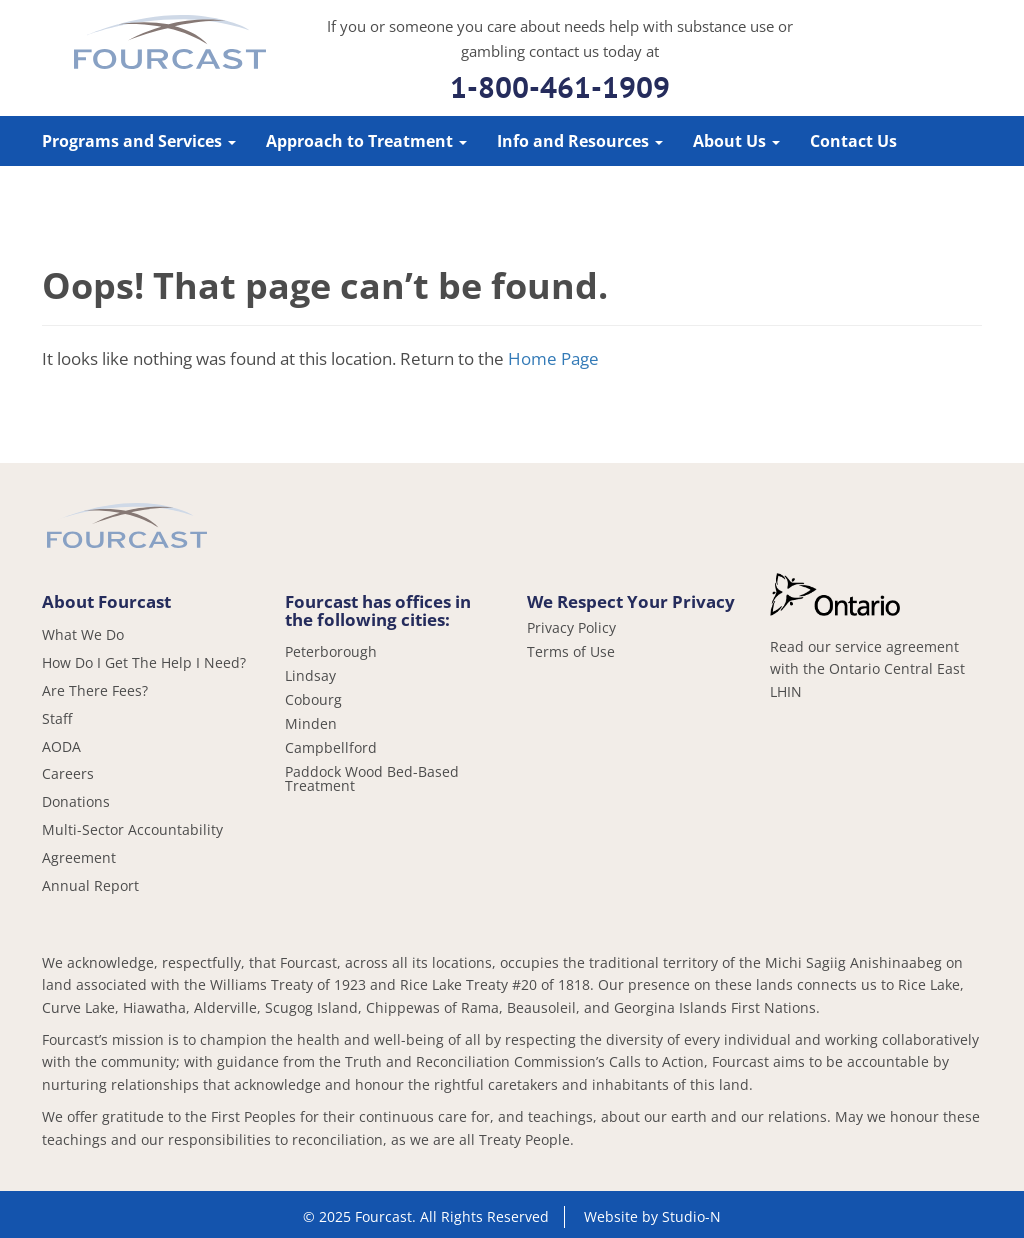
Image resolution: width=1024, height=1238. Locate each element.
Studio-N (691, 1216)
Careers (68, 773)
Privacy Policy (571, 628)
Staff (57, 718)
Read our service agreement (864, 646)
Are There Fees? (95, 690)
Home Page (553, 358)
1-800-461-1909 (560, 86)
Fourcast (170, 45)
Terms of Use (571, 652)
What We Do (83, 634)
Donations (76, 801)
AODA (61, 746)
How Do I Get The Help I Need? (144, 662)
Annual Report (90, 885)
